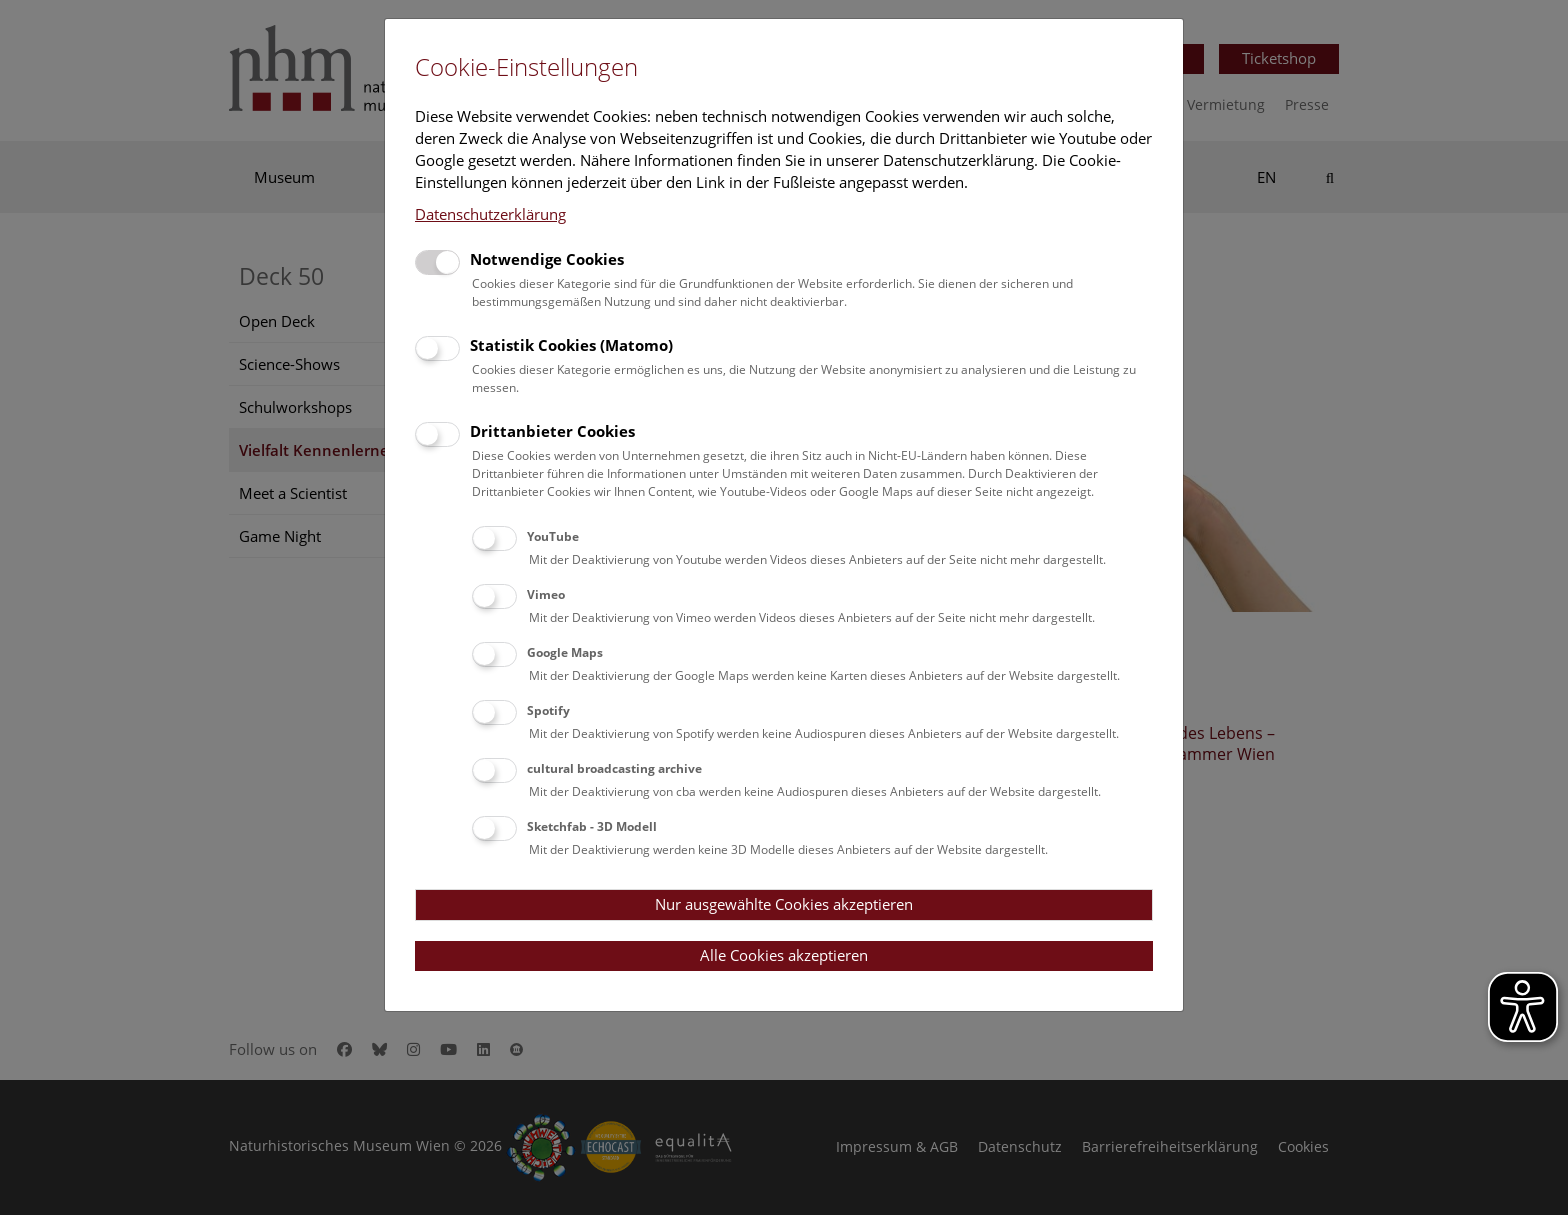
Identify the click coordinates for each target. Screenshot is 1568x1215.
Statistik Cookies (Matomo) (571, 345)
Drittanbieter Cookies (552, 431)
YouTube (553, 536)
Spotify (548, 710)
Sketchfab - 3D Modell (592, 826)
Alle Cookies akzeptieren (784, 955)
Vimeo (546, 594)
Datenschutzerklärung (490, 214)
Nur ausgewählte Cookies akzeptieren (784, 904)
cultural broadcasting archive (614, 768)
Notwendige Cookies (547, 259)
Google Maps (565, 652)
